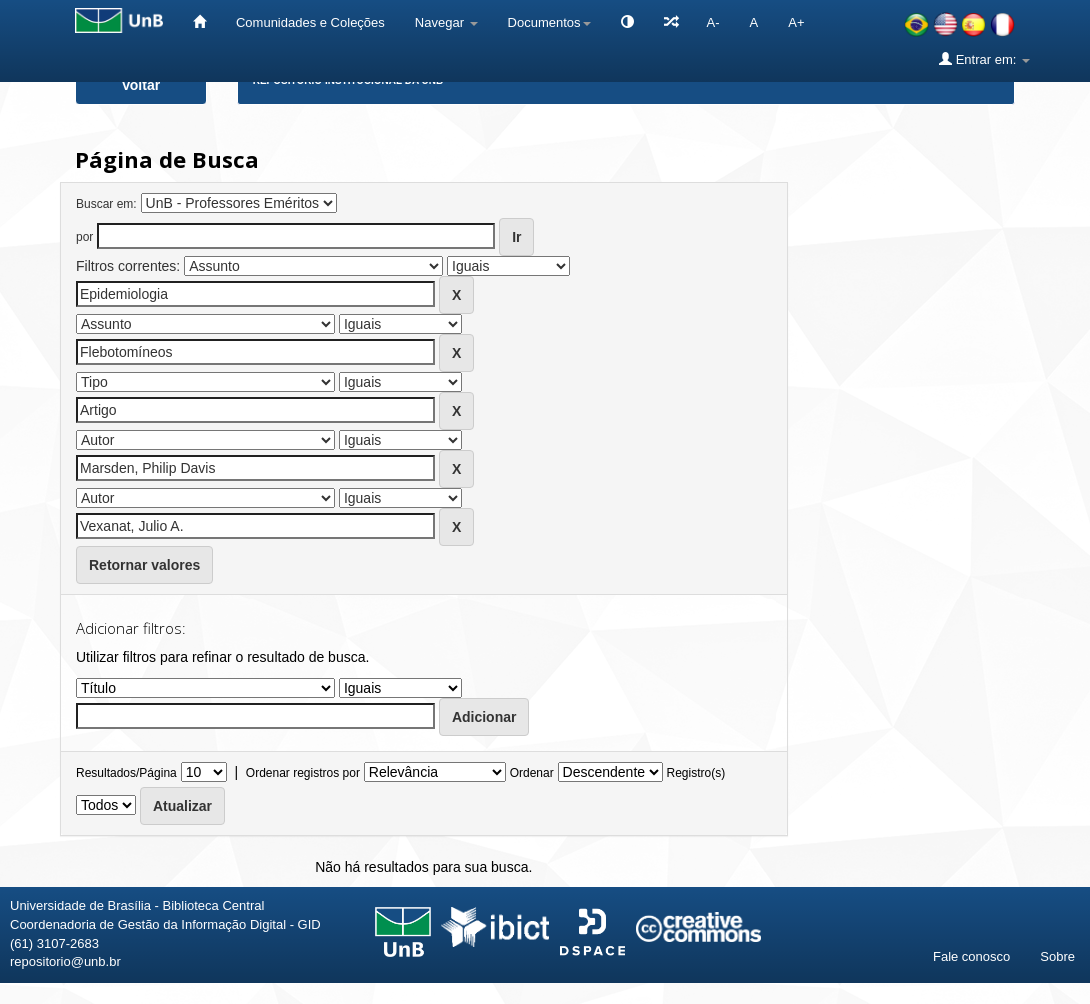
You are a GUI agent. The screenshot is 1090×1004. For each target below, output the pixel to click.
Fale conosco (971, 956)
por (84, 237)
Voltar (141, 85)
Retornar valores (144, 565)
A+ (796, 22)
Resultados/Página (126, 773)
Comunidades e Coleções (310, 22)
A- (713, 22)
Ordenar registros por (303, 773)
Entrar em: (984, 59)
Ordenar (532, 773)
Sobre (1057, 956)
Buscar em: (106, 204)
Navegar (446, 22)
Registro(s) (695, 773)
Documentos (549, 22)
